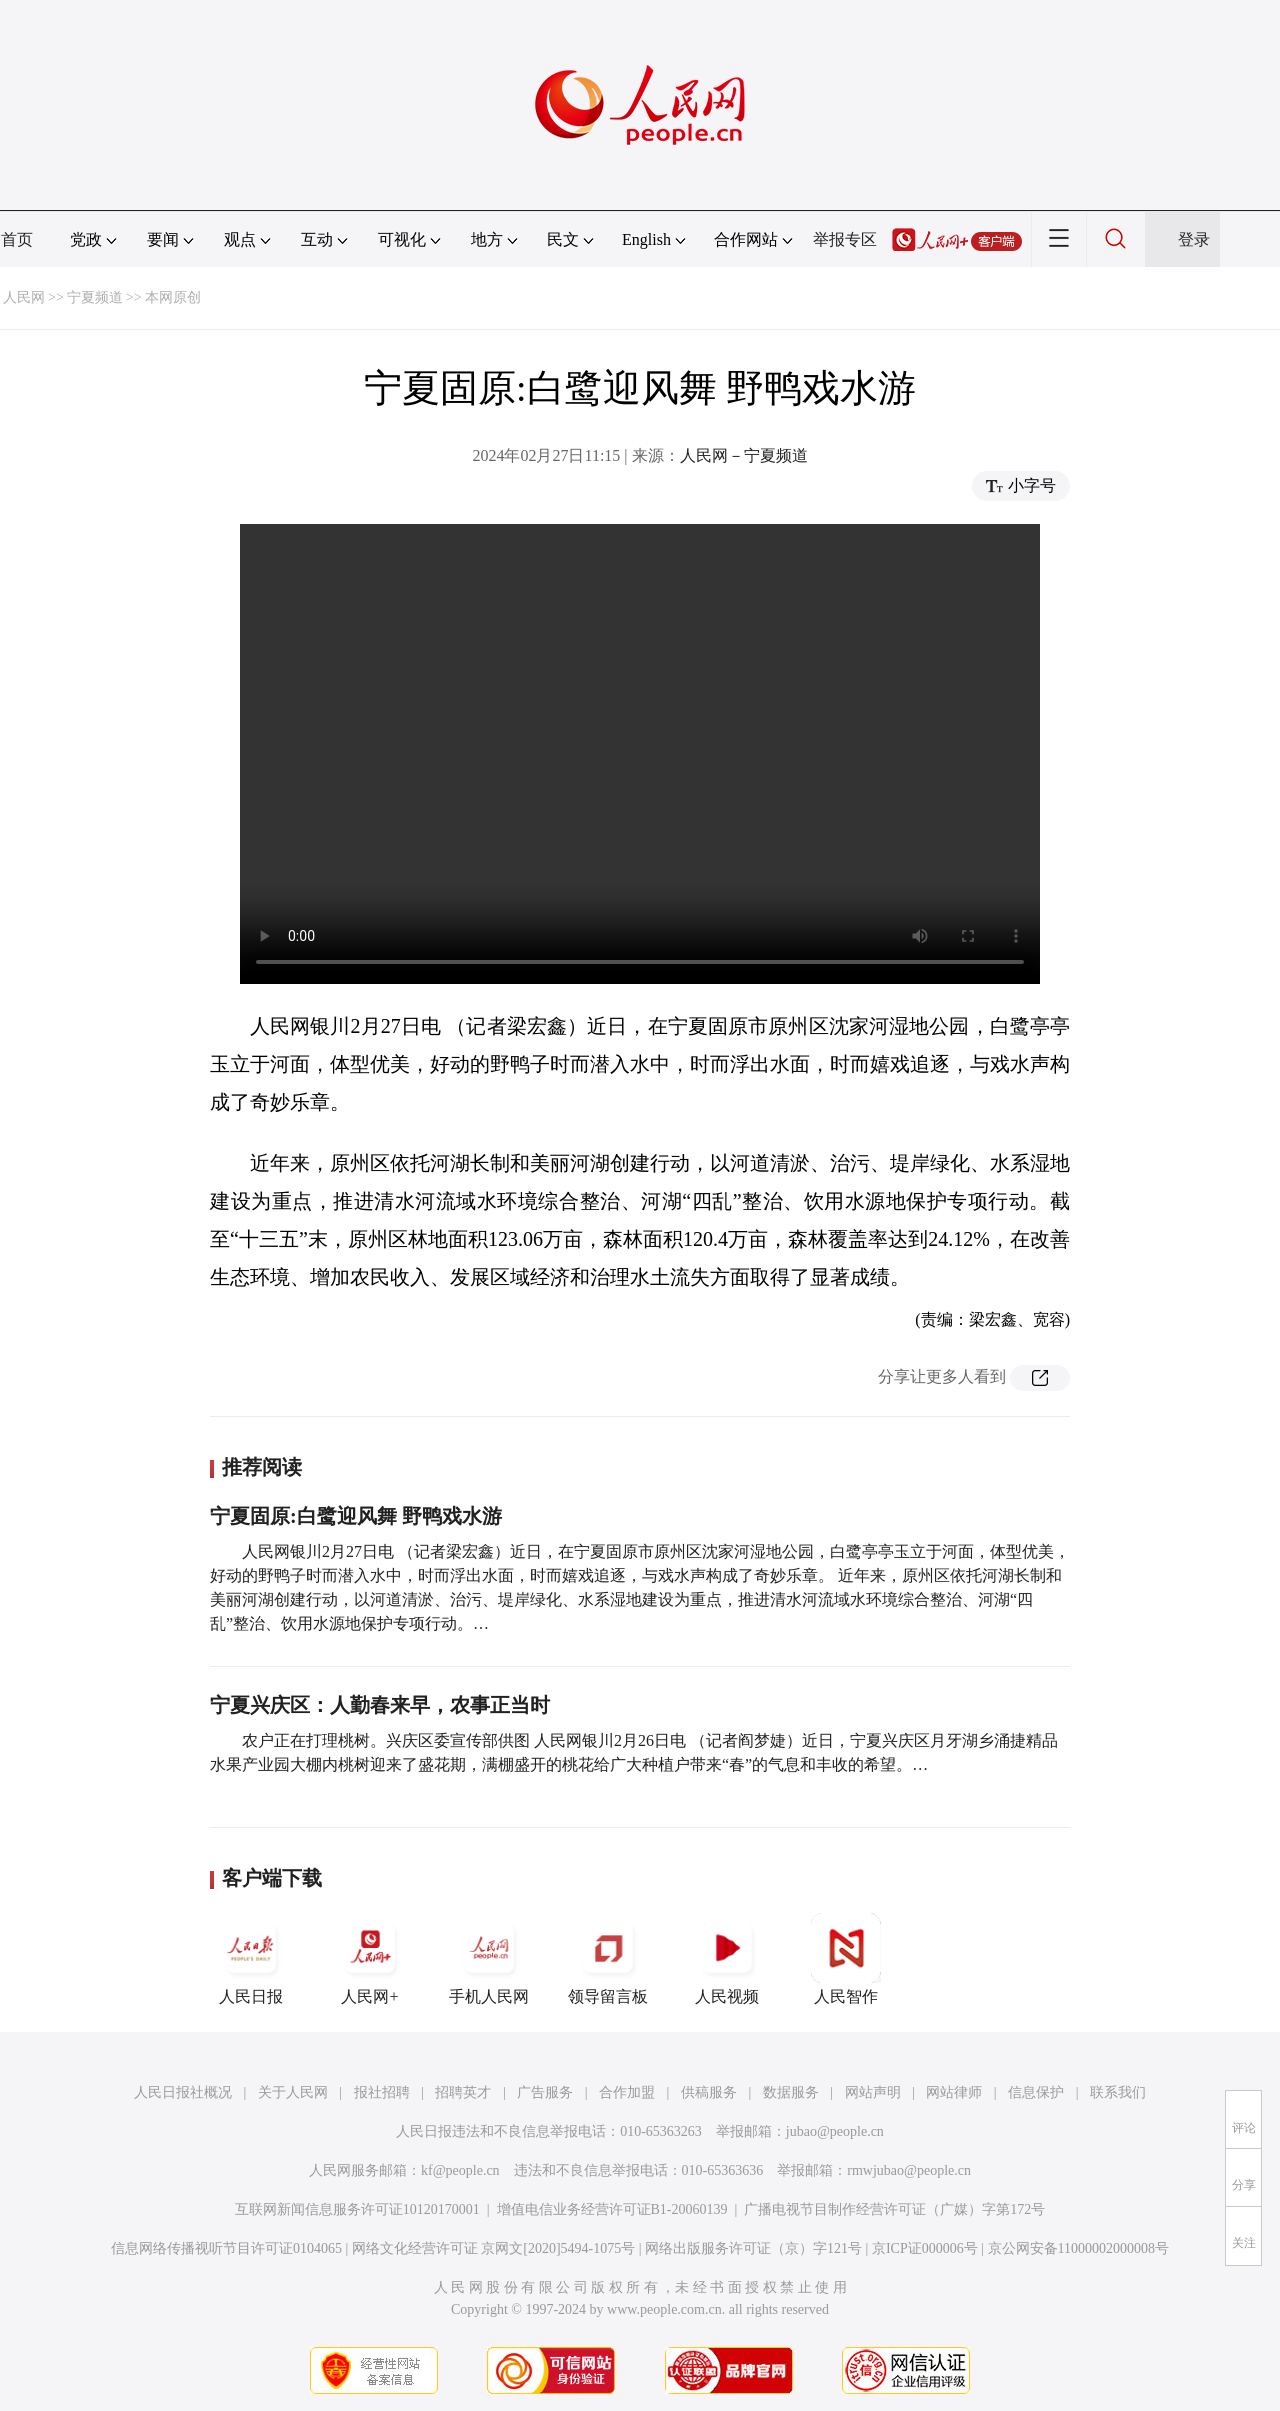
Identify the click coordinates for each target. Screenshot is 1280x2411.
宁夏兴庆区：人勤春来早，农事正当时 (380, 1705)
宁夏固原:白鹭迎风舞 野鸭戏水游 (356, 1516)
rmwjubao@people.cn (909, 2170)
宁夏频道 (95, 297)
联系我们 (1118, 2092)
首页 (17, 239)
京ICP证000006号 (925, 2248)
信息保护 (1036, 2092)
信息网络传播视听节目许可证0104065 (226, 2248)
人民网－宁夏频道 (744, 455)
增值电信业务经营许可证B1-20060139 (612, 2209)
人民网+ (370, 1959)
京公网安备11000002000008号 (1078, 2248)
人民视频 (727, 1959)
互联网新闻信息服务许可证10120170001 (357, 2209)
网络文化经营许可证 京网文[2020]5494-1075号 (494, 2248)
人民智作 (846, 1959)
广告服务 (545, 2092)
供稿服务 (709, 2092)
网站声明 (873, 2092)
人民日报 (251, 1959)
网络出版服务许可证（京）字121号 (753, 2248)
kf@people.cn (460, 2170)
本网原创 (173, 297)
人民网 (24, 297)
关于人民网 (293, 2092)
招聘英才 (463, 2092)
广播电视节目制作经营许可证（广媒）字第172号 (894, 2209)
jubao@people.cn (835, 2131)
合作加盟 (627, 2092)
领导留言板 (608, 1959)
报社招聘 (382, 2092)
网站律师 (954, 2092)
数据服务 (791, 2092)
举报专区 (845, 239)
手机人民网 (489, 1959)
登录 (1194, 239)
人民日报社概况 (183, 2092)
